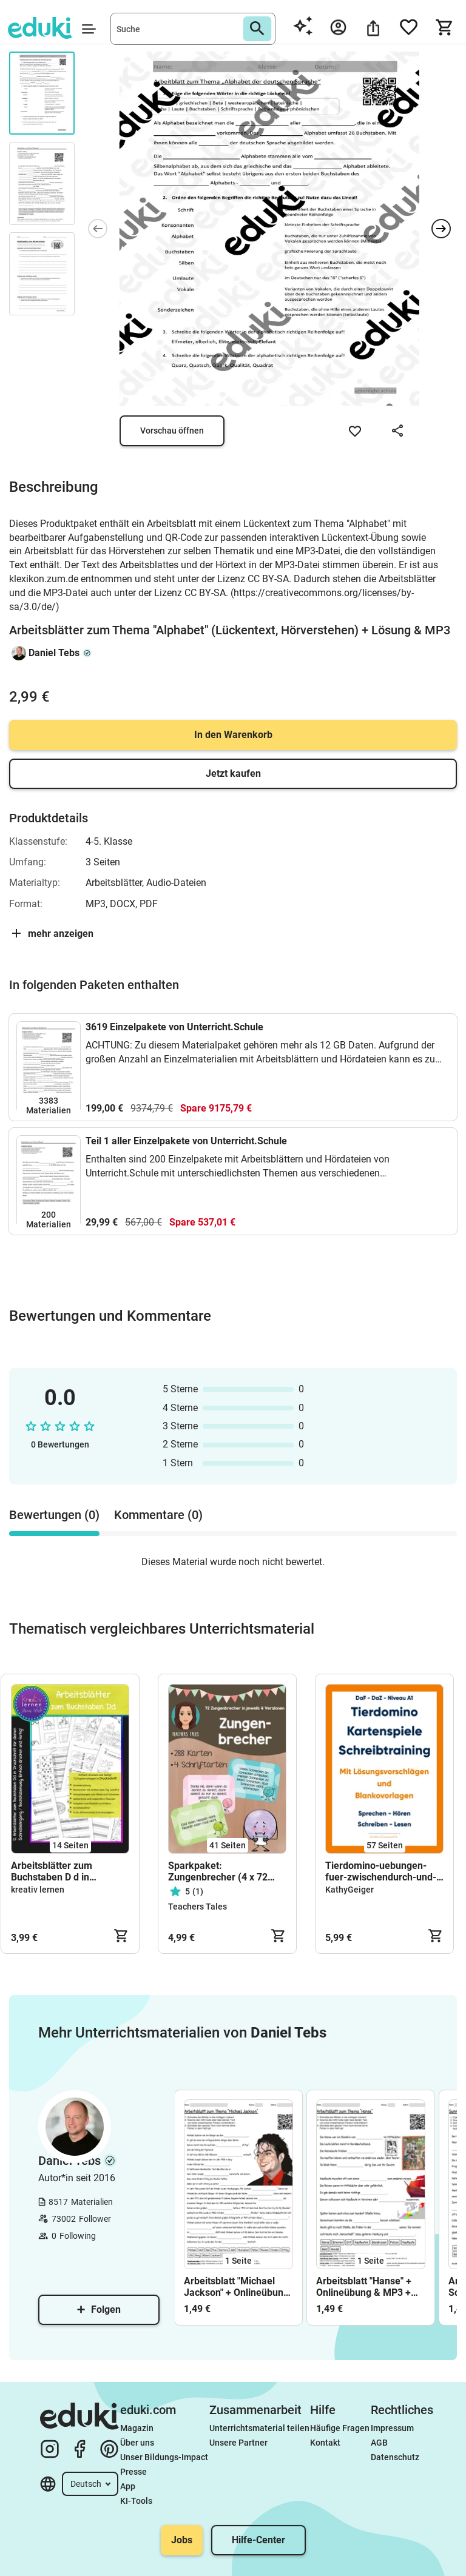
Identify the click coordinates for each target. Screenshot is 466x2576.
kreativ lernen (37, 1889)
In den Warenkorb (233, 734)
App (127, 2486)
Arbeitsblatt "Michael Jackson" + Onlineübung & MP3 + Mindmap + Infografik (236, 2286)
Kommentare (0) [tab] (158, 1515)
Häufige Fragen (340, 2428)
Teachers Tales (197, 1906)
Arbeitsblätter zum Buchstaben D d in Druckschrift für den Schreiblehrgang (54, 1871)
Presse (133, 2472)
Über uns (137, 2442)
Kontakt (325, 2442)
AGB (379, 2442)
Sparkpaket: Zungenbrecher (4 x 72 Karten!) (218, 1871)
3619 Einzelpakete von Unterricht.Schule (174, 1027)
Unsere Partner (238, 2442)
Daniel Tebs (54, 653)
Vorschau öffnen (172, 430)
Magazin (137, 2428)
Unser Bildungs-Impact (164, 2457)
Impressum (392, 2428)
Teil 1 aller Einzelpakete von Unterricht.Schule (186, 1141)
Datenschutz (395, 2457)
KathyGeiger (349, 1889)
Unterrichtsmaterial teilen (259, 2428)
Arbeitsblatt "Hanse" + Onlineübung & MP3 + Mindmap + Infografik (363, 2286)
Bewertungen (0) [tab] (54, 1515)
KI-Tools (136, 2501)
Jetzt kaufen (233, 773)
